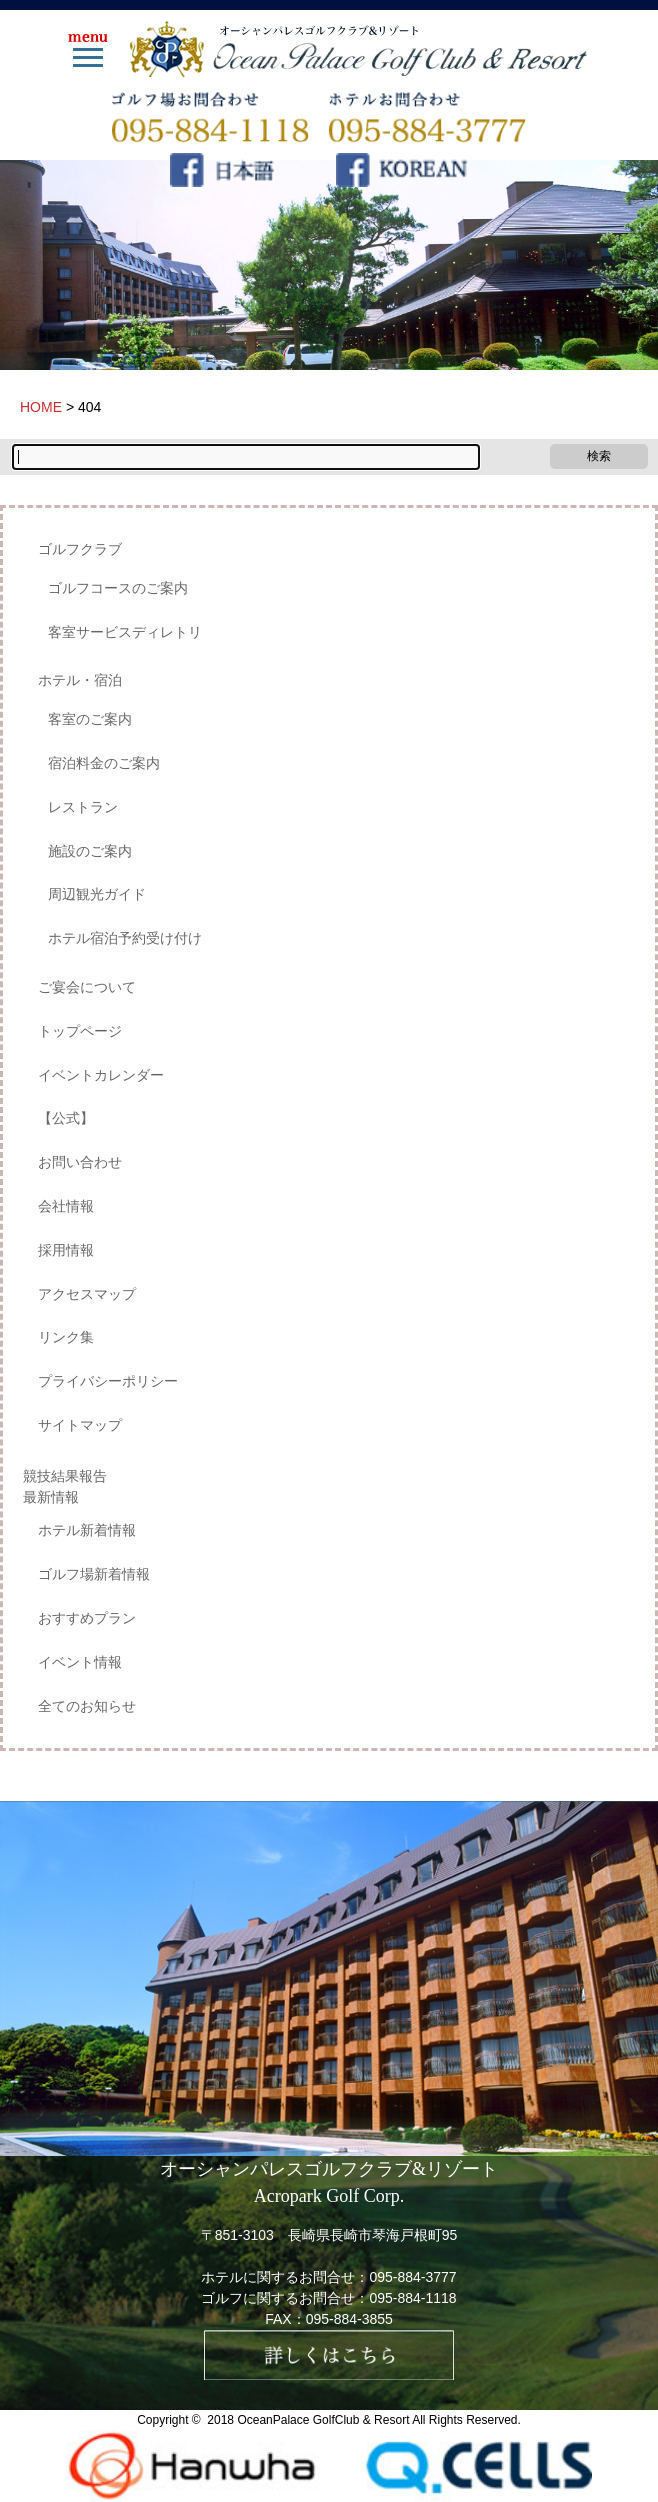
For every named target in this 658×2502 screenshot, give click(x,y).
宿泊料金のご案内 (104, 763)
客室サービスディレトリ (125, 632)
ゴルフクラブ (80, 549)
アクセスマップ (87, 1294)
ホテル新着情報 (87, 1530)
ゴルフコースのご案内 (118, 588)
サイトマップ (80, 1425)
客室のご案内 (90, 719)
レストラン (83, 807)
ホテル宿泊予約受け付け (125, 938)
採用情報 (66, 1250)
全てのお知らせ (87, 1706)
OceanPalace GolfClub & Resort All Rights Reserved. (378, 2420)
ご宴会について (87, 987)
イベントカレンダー (101, 1075)
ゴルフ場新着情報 (94, 1574)
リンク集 (66, 1337)
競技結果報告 (65, 1476)
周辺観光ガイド (97, 894)
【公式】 (66, 1118)
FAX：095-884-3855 (329, 2319)
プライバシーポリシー (108, 1381)
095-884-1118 (412, 2298)
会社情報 (66, 1206)
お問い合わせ (80, 1162)
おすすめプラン (87, 1618)
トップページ (80, 1031)
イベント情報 (80, 1662)
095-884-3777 (412, 2277)
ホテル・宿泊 (80, 680)
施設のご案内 (90, 851)
